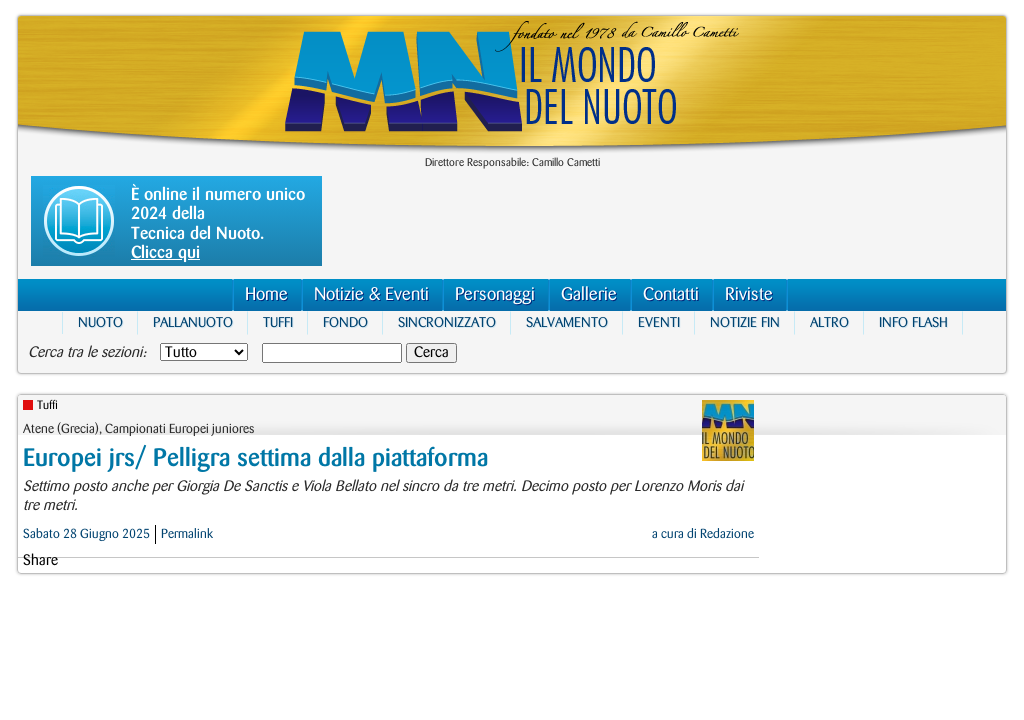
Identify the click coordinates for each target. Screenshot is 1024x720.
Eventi (659, 322)
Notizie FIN (745, 322)
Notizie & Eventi (371, 294)
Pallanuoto (193, 322)
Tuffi (278, 322)
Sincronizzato (447, 322)
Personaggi (495, 294)
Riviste (749, 294)
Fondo (345, 322)
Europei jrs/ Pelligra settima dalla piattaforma (255, 458)
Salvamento (567, 322)
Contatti (671, 294)
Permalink (187, 534)
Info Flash (913, 322)
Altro (829, 322)
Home (266, 294)
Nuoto (100, 322)
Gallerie (589, 294)
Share (40, 561)
